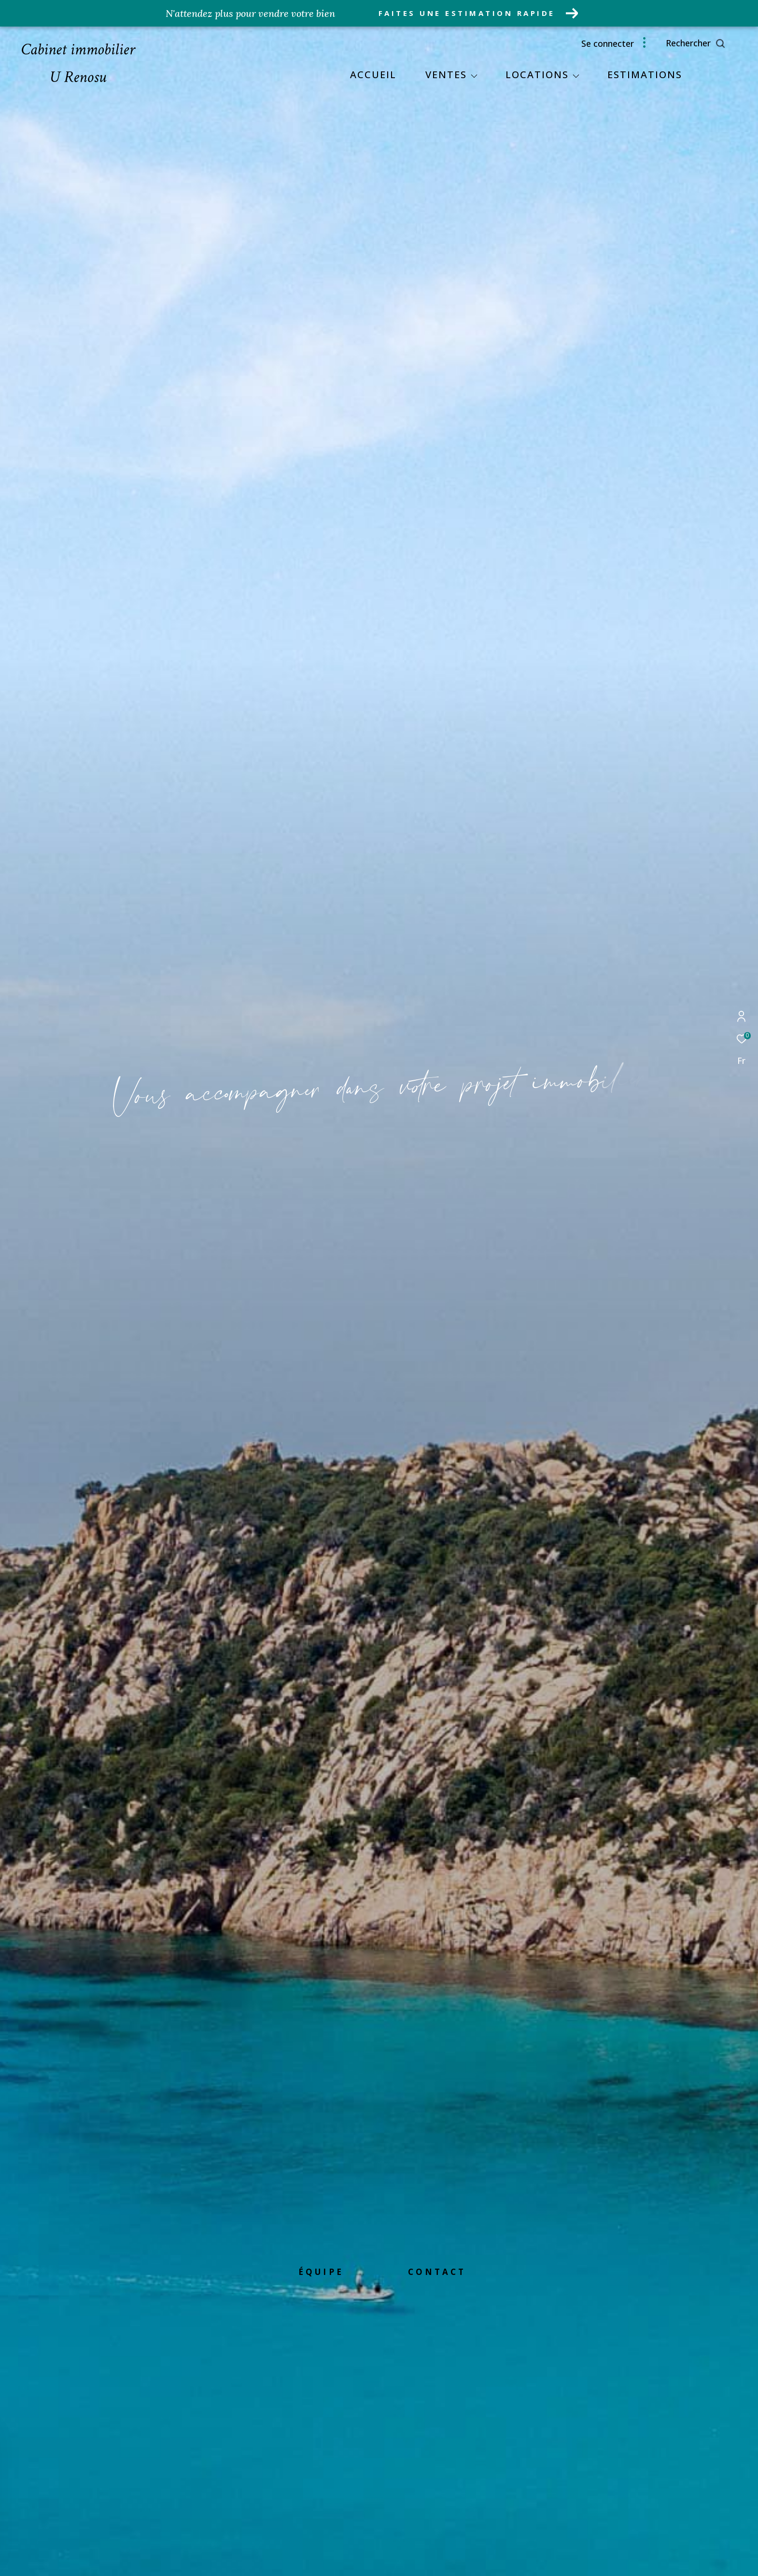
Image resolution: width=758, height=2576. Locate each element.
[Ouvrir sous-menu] (474, 75)
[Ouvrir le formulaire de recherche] (717, 43)
